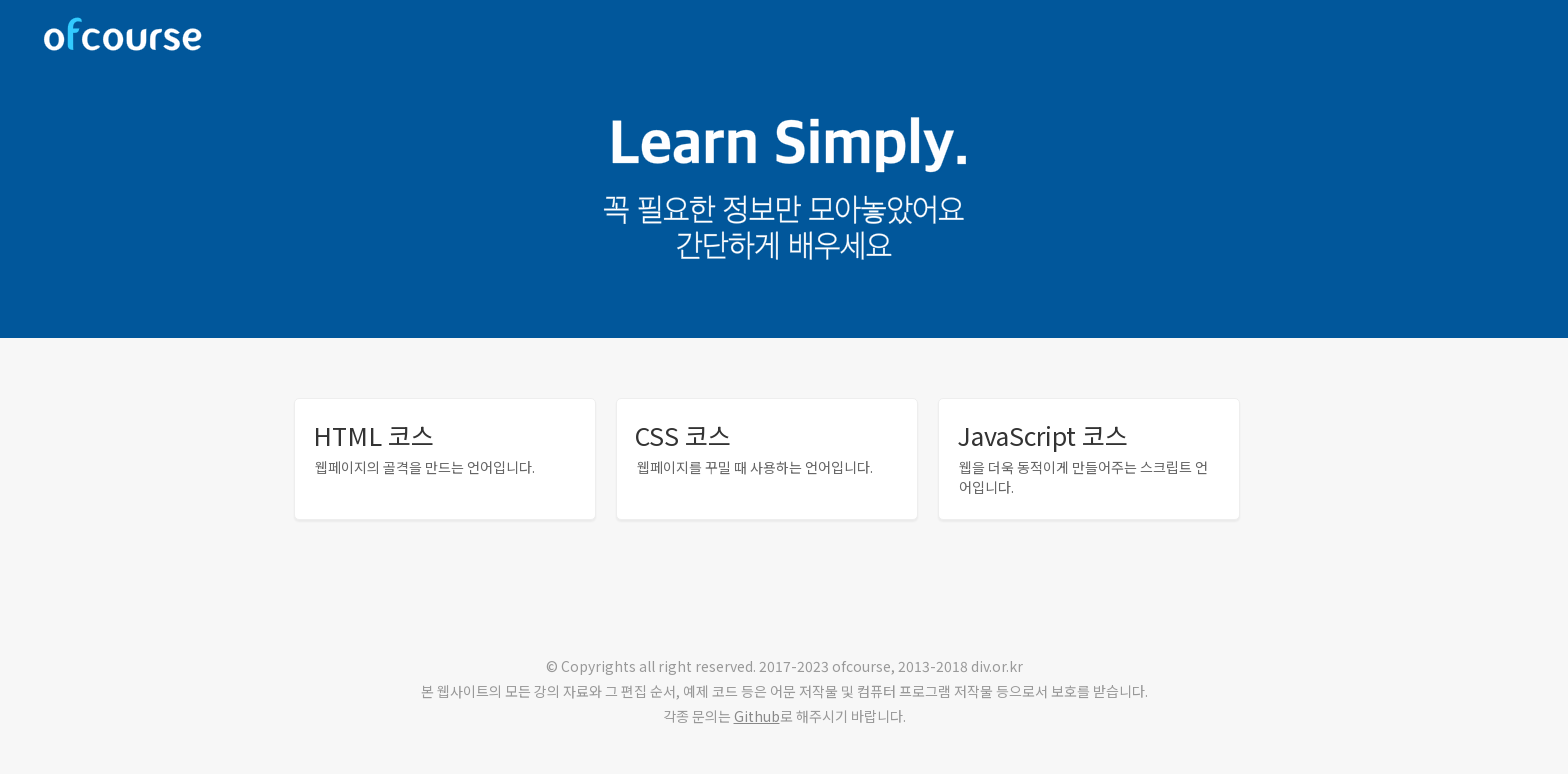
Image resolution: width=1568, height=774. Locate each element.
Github (757, 716)
